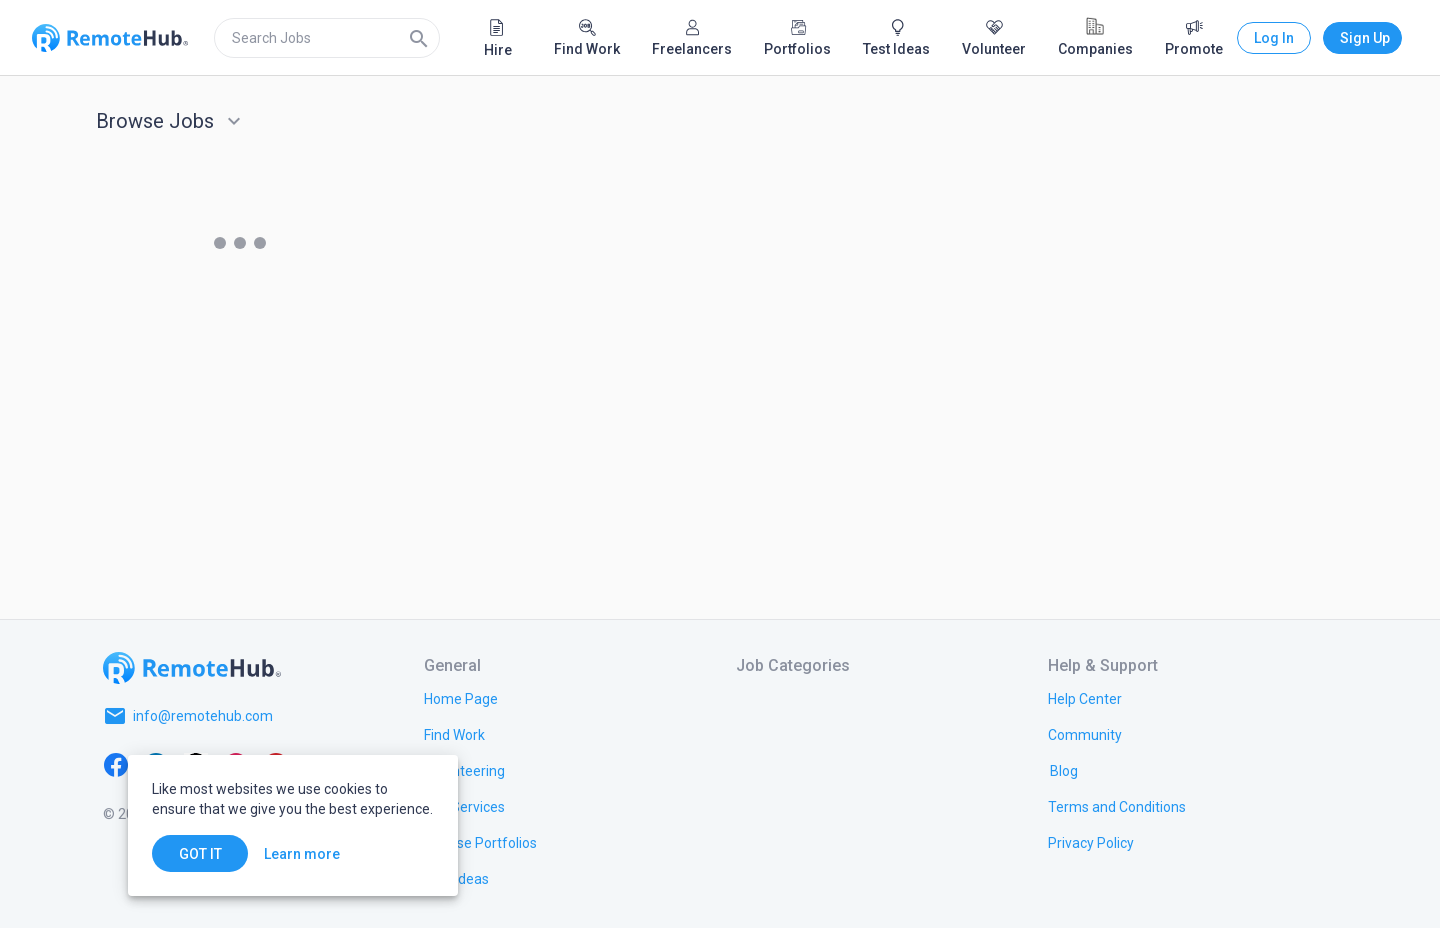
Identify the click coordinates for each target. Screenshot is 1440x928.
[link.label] (1085, 698)
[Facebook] (116, 764)
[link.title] (461, 698)
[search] (327, 38)
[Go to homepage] (192, 668)
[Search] (419, 38)
